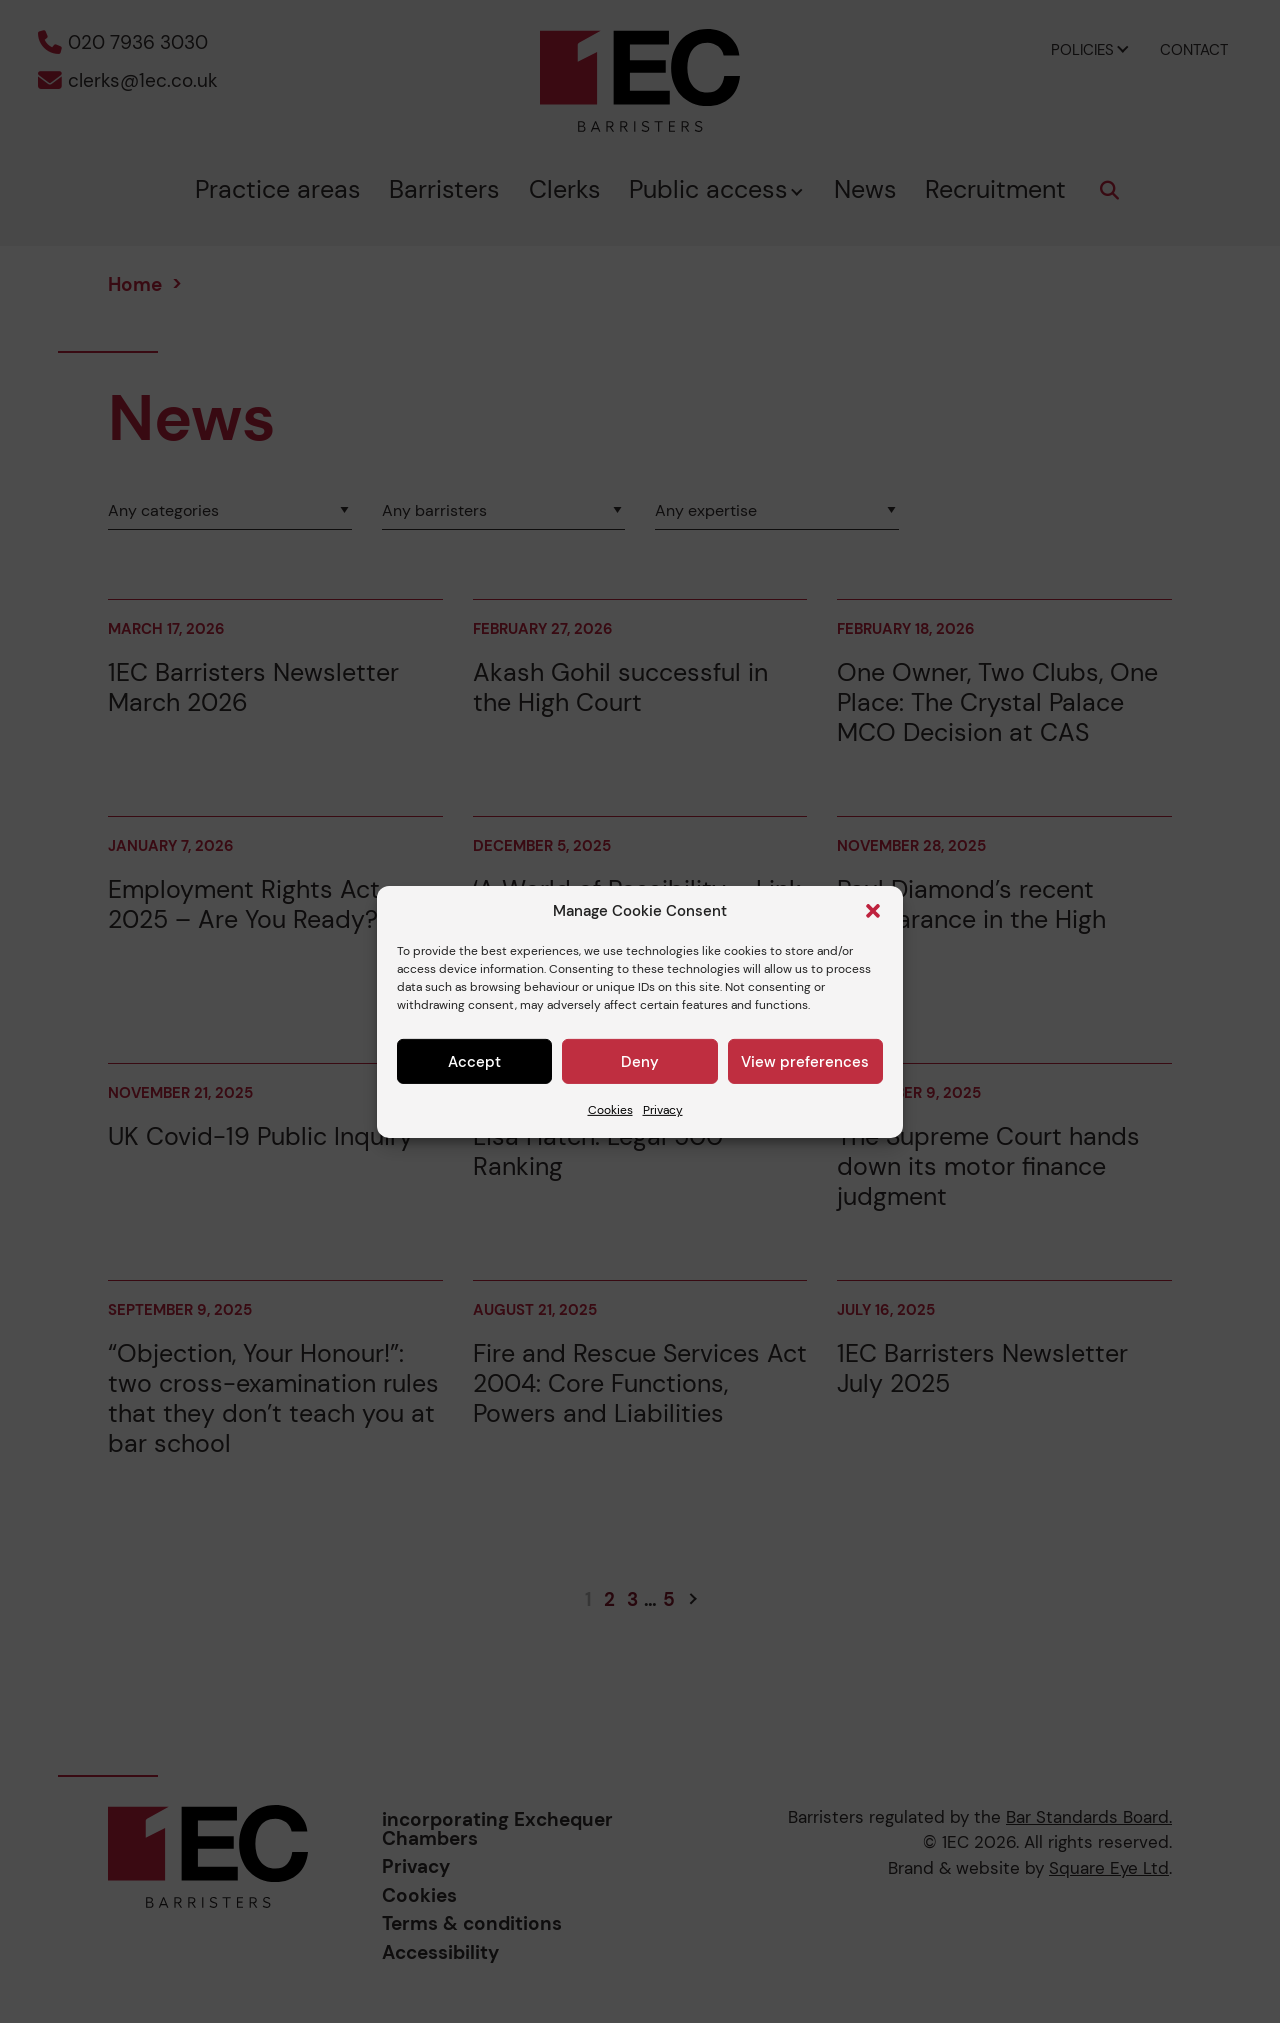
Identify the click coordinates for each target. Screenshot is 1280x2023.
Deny (640, 1062)
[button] (873, 911)
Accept (474, 1062)
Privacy (663, 1110)
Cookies (610, 1110)
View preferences (805, 1062)
